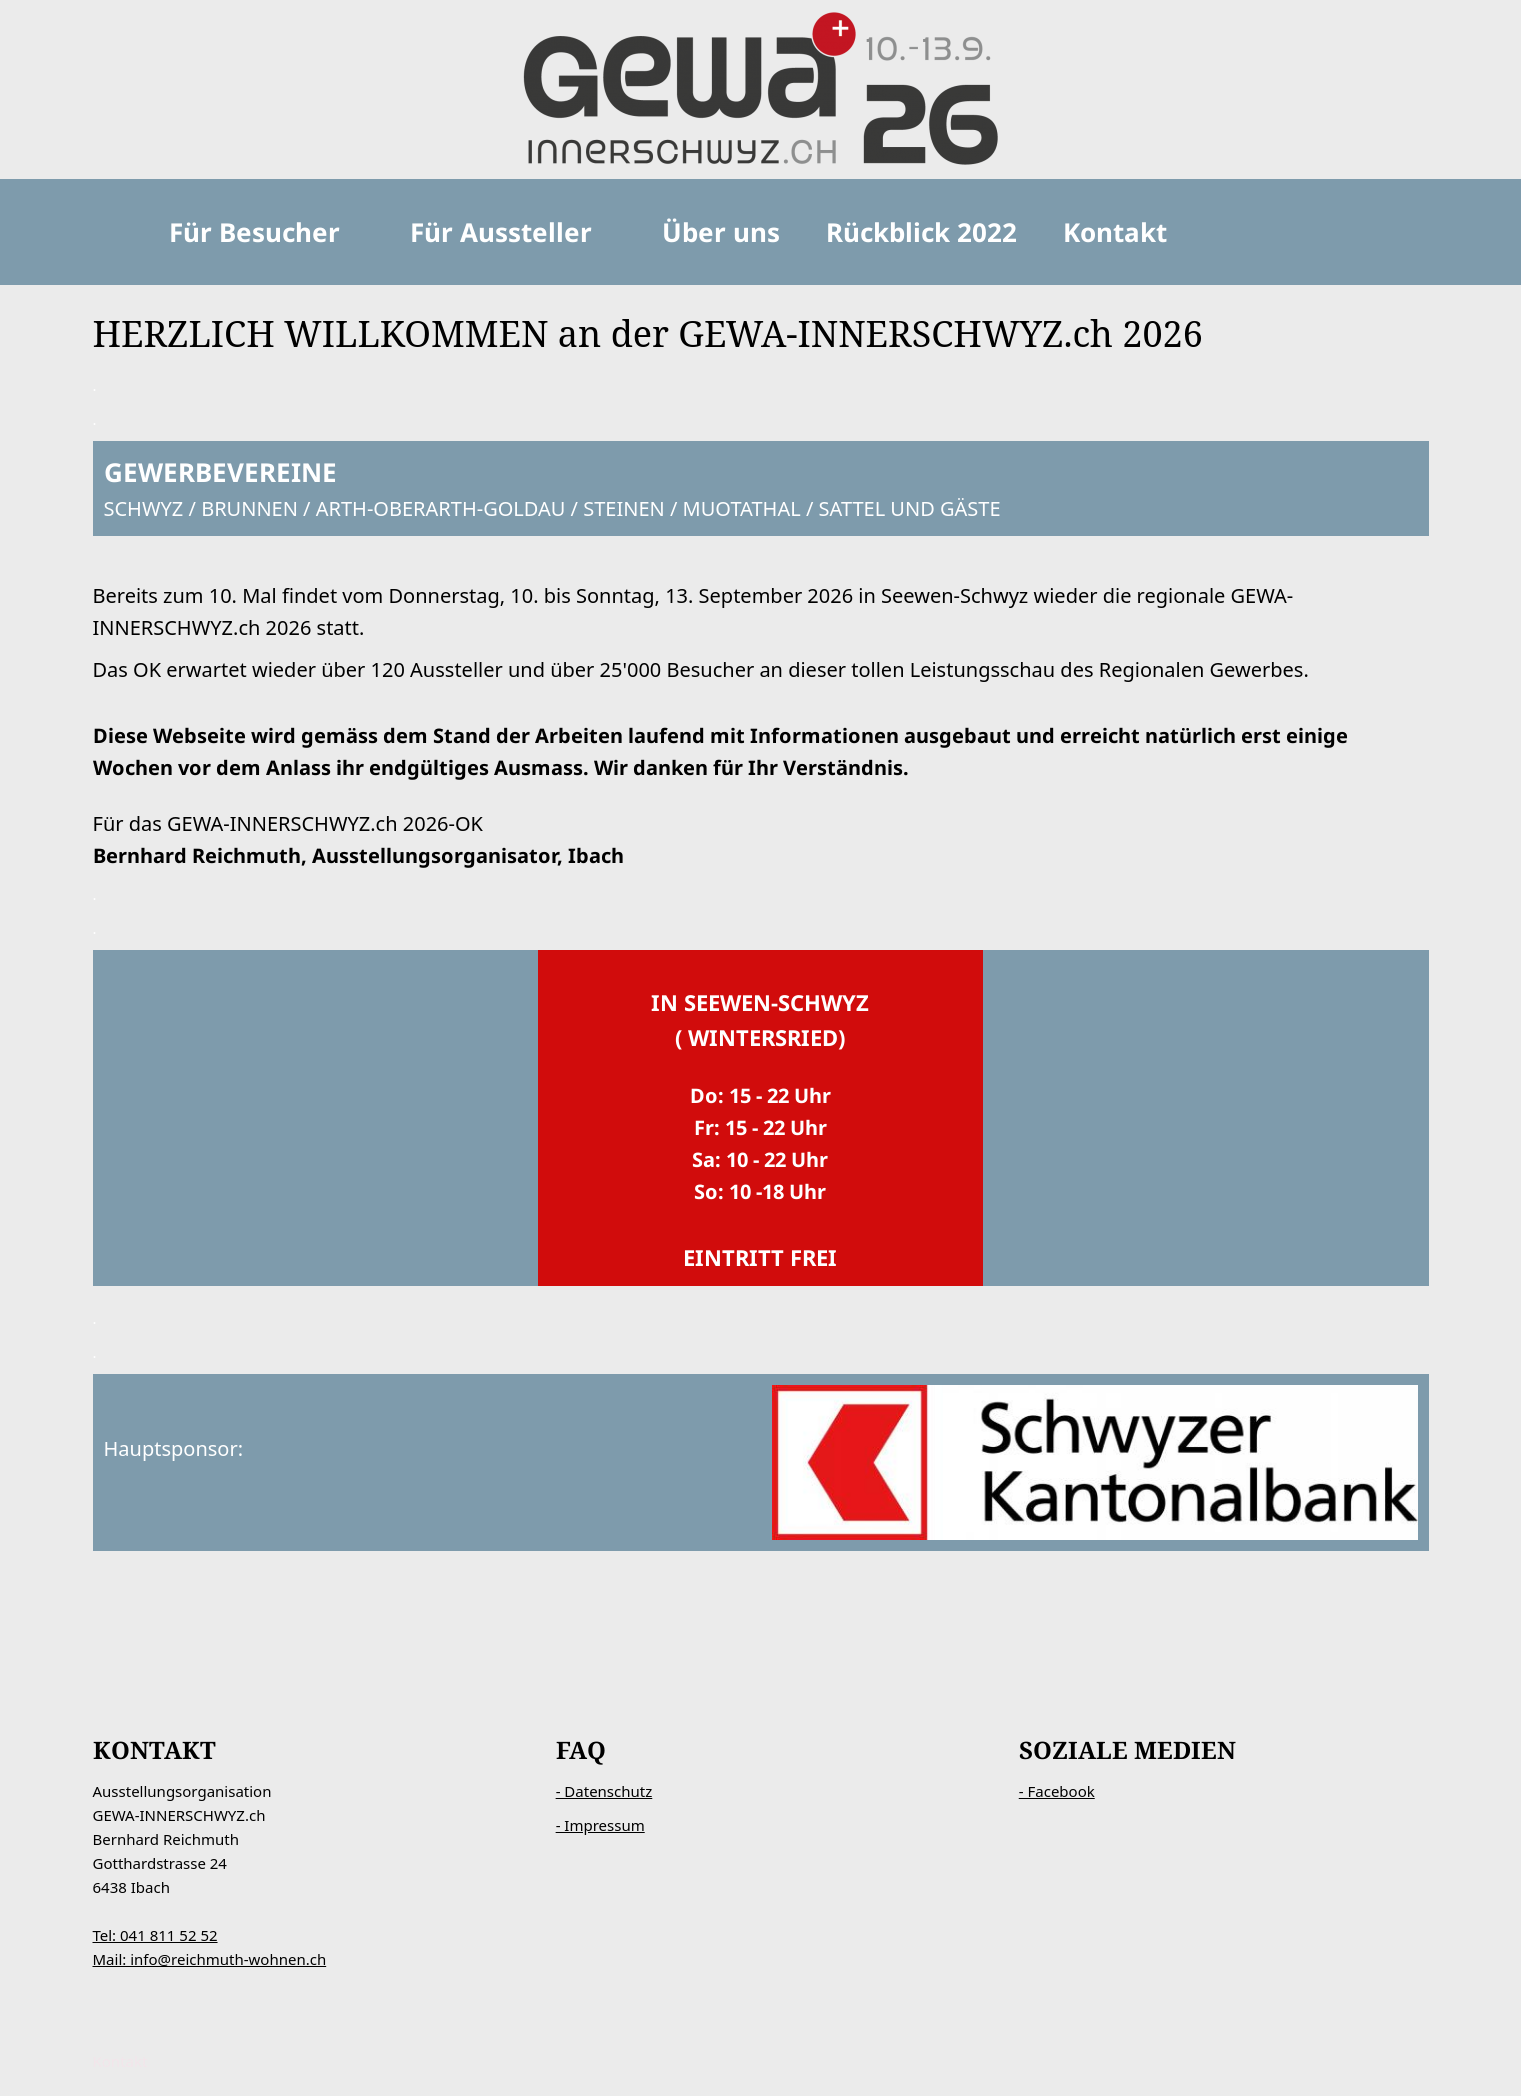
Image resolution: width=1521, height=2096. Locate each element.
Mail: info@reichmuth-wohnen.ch (210, 1959)
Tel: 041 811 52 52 (155, 1935)
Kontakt (120, 2061)
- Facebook (1057, 1791)
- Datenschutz (604, 1791)
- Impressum (600, 1825)
